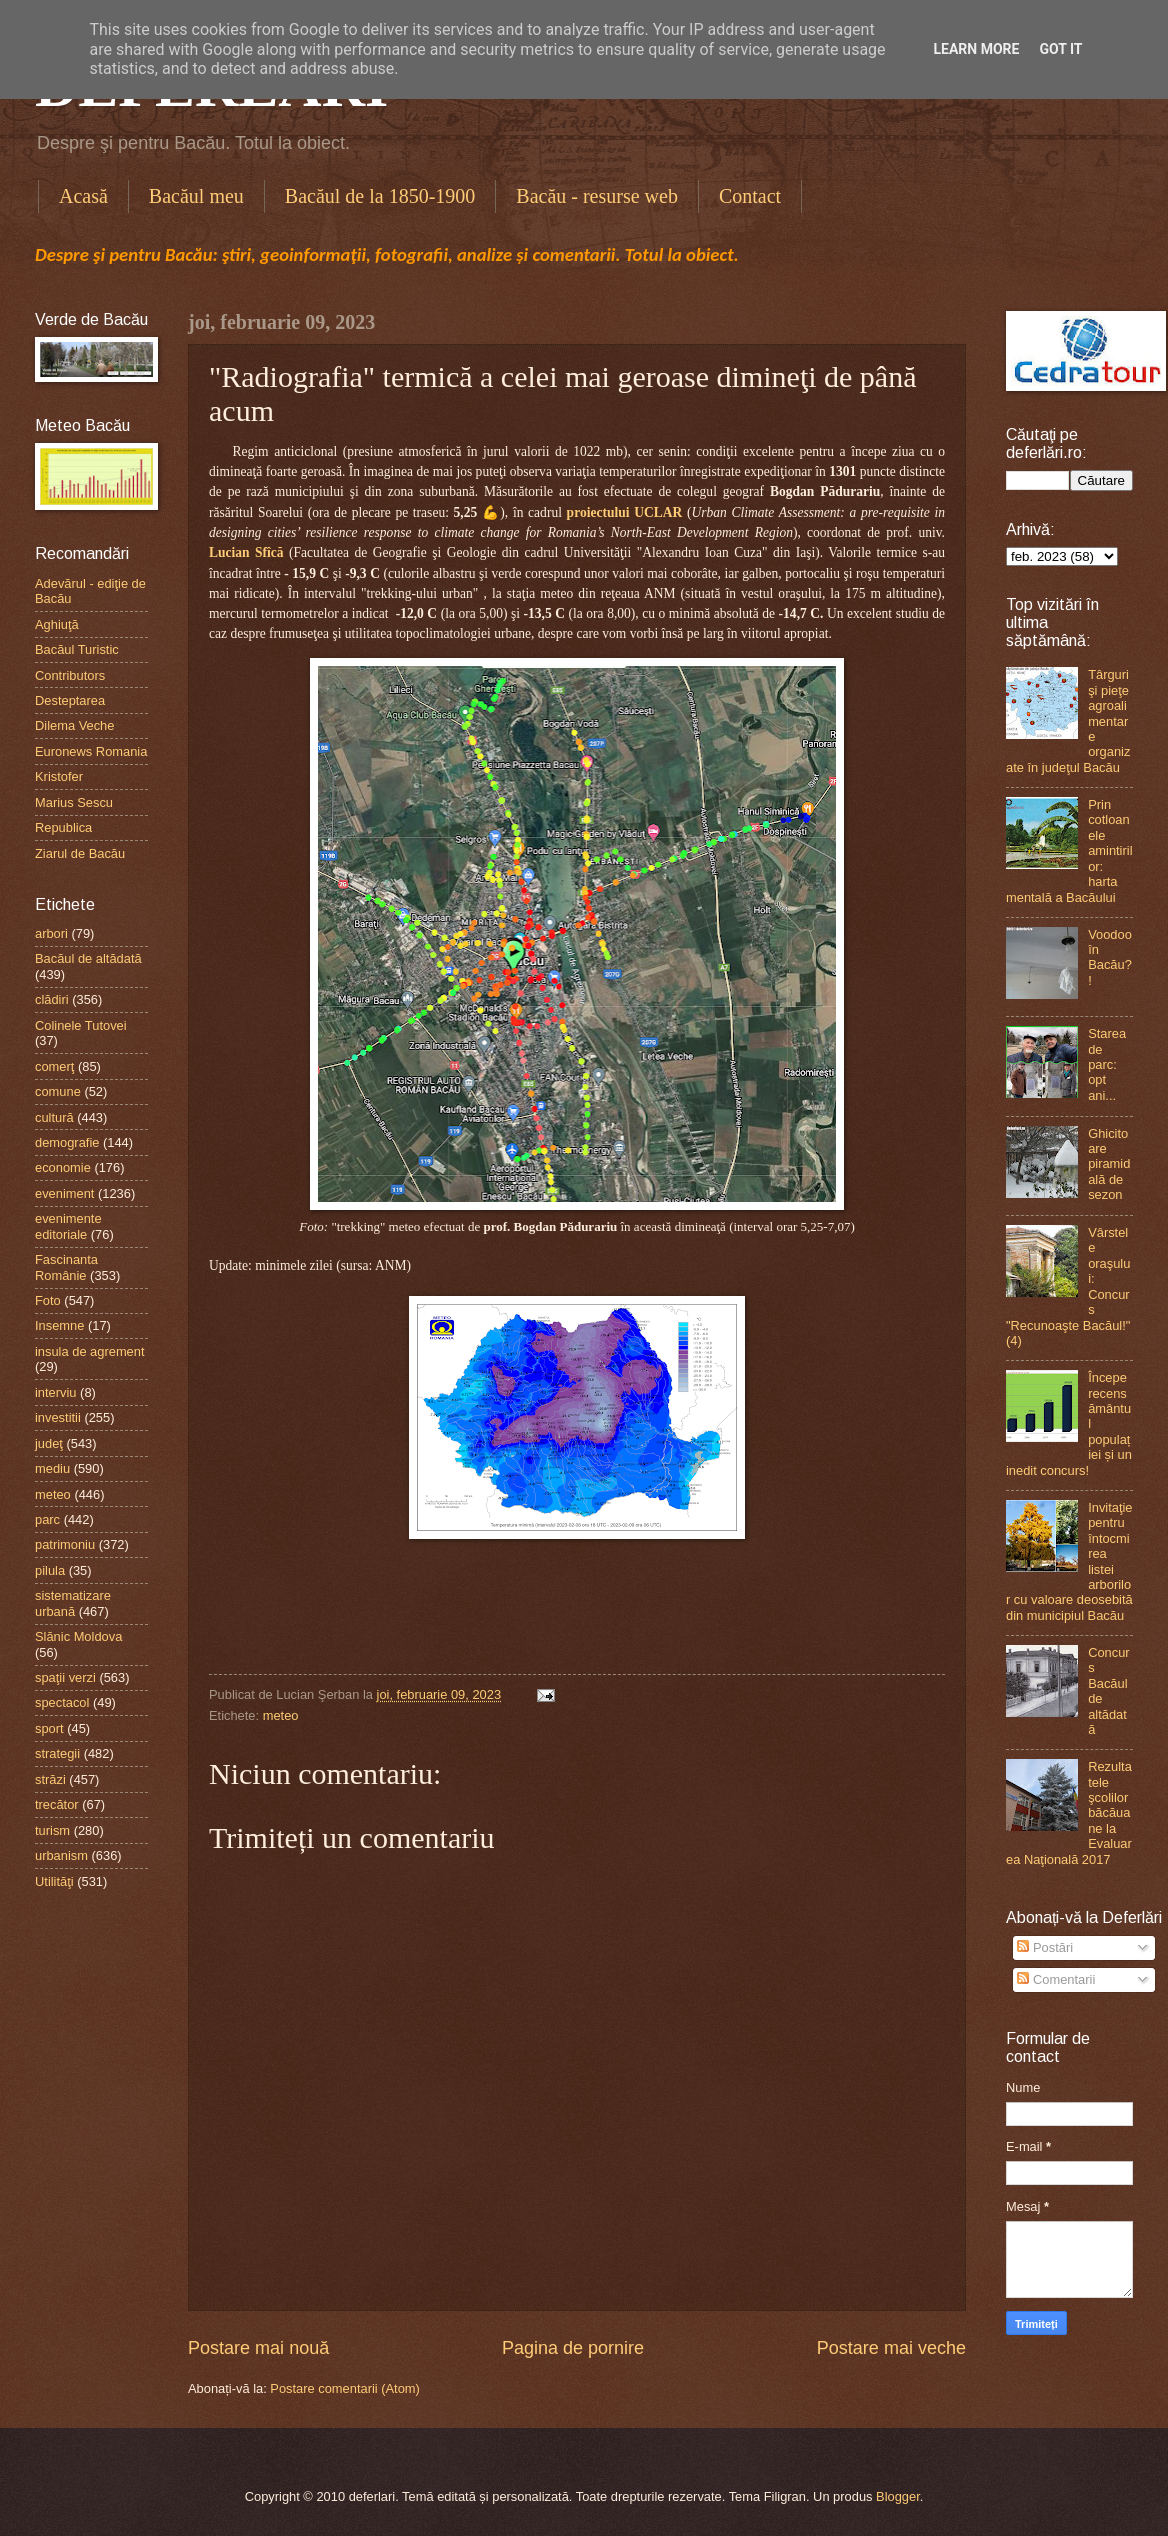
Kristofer (59, 776)
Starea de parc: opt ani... (1107, 1064)
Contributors (70, 675)
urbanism (61, 1855)
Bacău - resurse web (597, 196)
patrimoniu (65, 1544)
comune (58, 1091)
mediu (52, 1468)
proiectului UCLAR (625, 512)
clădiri (52, 999)
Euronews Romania (91, 751)
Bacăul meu (196, 196)
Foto (48, 1300)
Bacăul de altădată (88, 958)
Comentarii (1056, 1979)
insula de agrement (90, 1351)
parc (47, 1519)
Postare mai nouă (258, 2348)
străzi (50, 1779)
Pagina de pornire (573, 2348)
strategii (57, 1753)
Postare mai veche (891, 2348)
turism (52, 1830)
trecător (57, 1804)
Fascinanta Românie (66, 1267)
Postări (1045, 1947)
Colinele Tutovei (81, 1025)
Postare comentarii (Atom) (345, 2388)
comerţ (54, 1066)
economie (63, 1167)
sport (49, 1728)
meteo (281, 1715)
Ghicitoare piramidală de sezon (1109, 1164)
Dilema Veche (74, 725)
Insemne (59, 1325)
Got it (1060, 49)
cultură (54, 1117)
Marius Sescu (74, 802)
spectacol (62, 1702)
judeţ (49, 1443)
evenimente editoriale (68, 1226)
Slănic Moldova (78, 1636)
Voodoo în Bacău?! (1110, 957)
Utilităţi (54, 1881)
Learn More (976, 49)
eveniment (64, 1193)
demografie (67, 1142)
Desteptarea (70, 700)
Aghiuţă (57, 624)
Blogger (898, 2496)
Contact (750, 196)
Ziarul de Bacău (80, 853)
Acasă (83, 196)
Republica (63, 827)
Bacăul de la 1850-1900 (380, 196)
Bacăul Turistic (77, 649)
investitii (58, 1417)
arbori (51, 933)
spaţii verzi (65, 1677)
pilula (50, 1570)
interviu (56, 1392)
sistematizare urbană (73, 1603)
